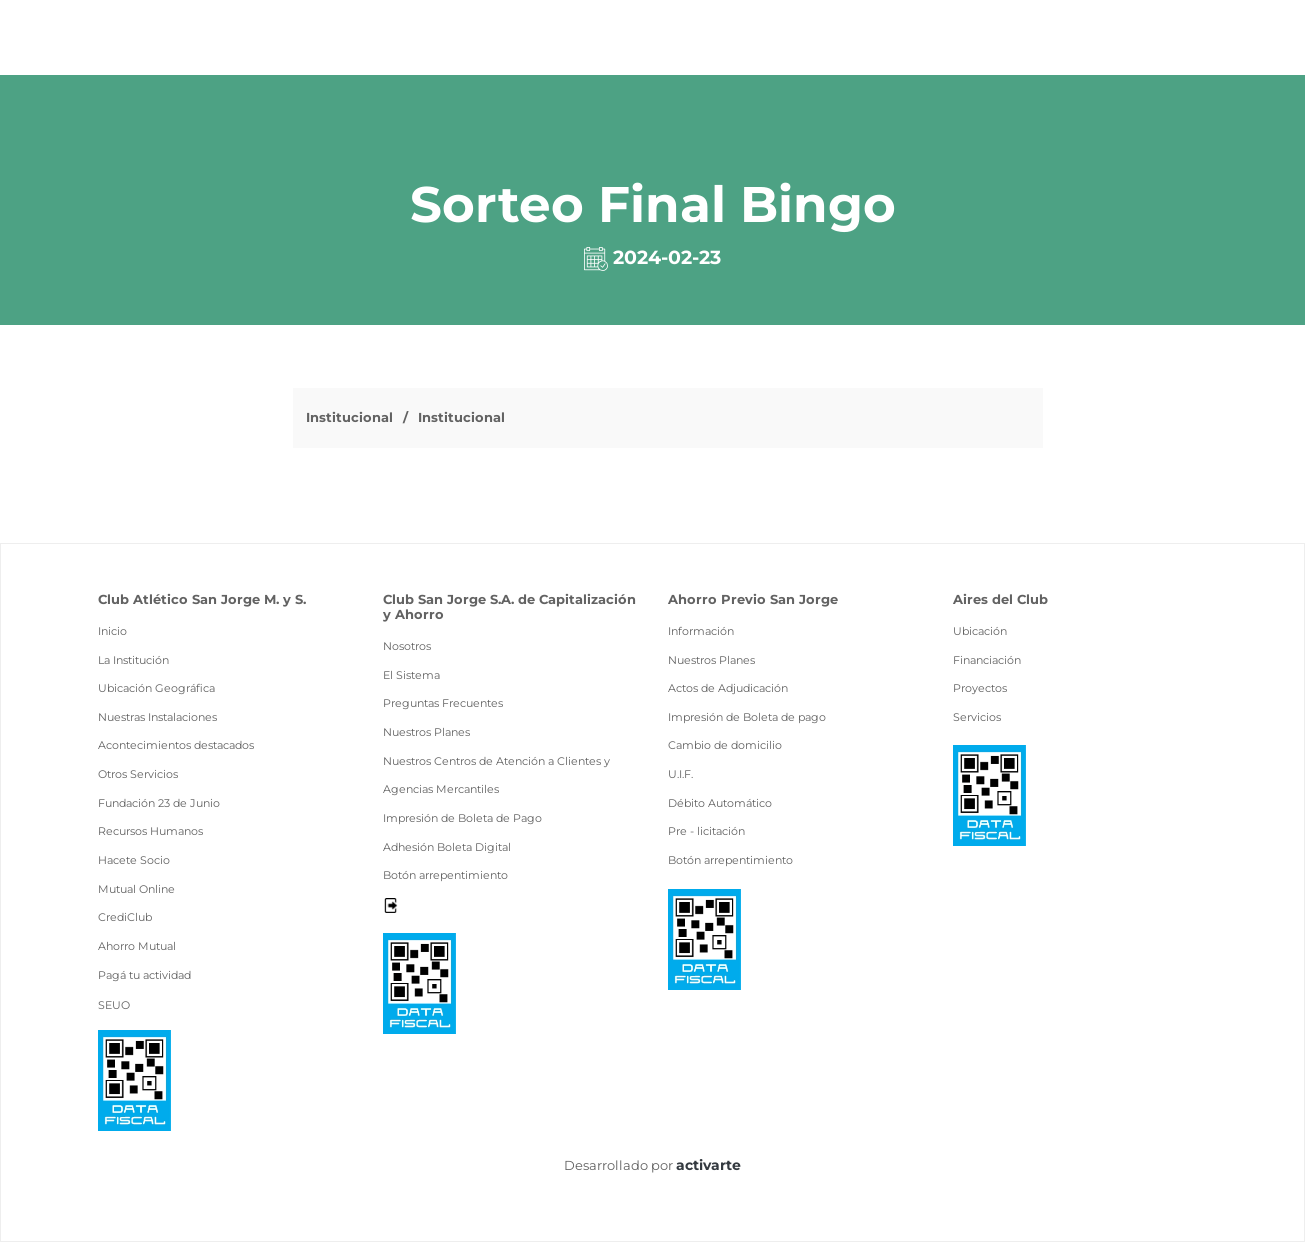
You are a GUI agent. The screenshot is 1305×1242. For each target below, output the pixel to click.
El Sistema (411, 675)
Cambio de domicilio (725, 745)
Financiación (987, 660)
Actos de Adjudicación (728, 688)
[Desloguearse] (390, 904)
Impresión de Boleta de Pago (462, 818)
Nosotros (407, 646)
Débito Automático (720, 803)
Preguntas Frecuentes (443, 703)
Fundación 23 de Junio (159, 803)
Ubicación (980, 631)
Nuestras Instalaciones (157, 717)
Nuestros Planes (426, 732)
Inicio (112, 631)
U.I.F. (680, 774)
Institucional (349, 417)
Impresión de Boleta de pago (747, 717)
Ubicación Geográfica (156, 688)
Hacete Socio (134, 860)
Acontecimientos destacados (176, 745)
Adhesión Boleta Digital (447, 847)
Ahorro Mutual (137, 946)
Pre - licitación (706, 831)
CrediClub (125, 917)
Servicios (977, 717)
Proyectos (980, 688)
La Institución (133, 660)
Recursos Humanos (150, 831)
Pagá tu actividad (144, 975)
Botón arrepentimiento (445, 875)
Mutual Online (136, 889)
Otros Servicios (138, 774)
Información (701, 631)
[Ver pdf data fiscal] (134, 1079)
